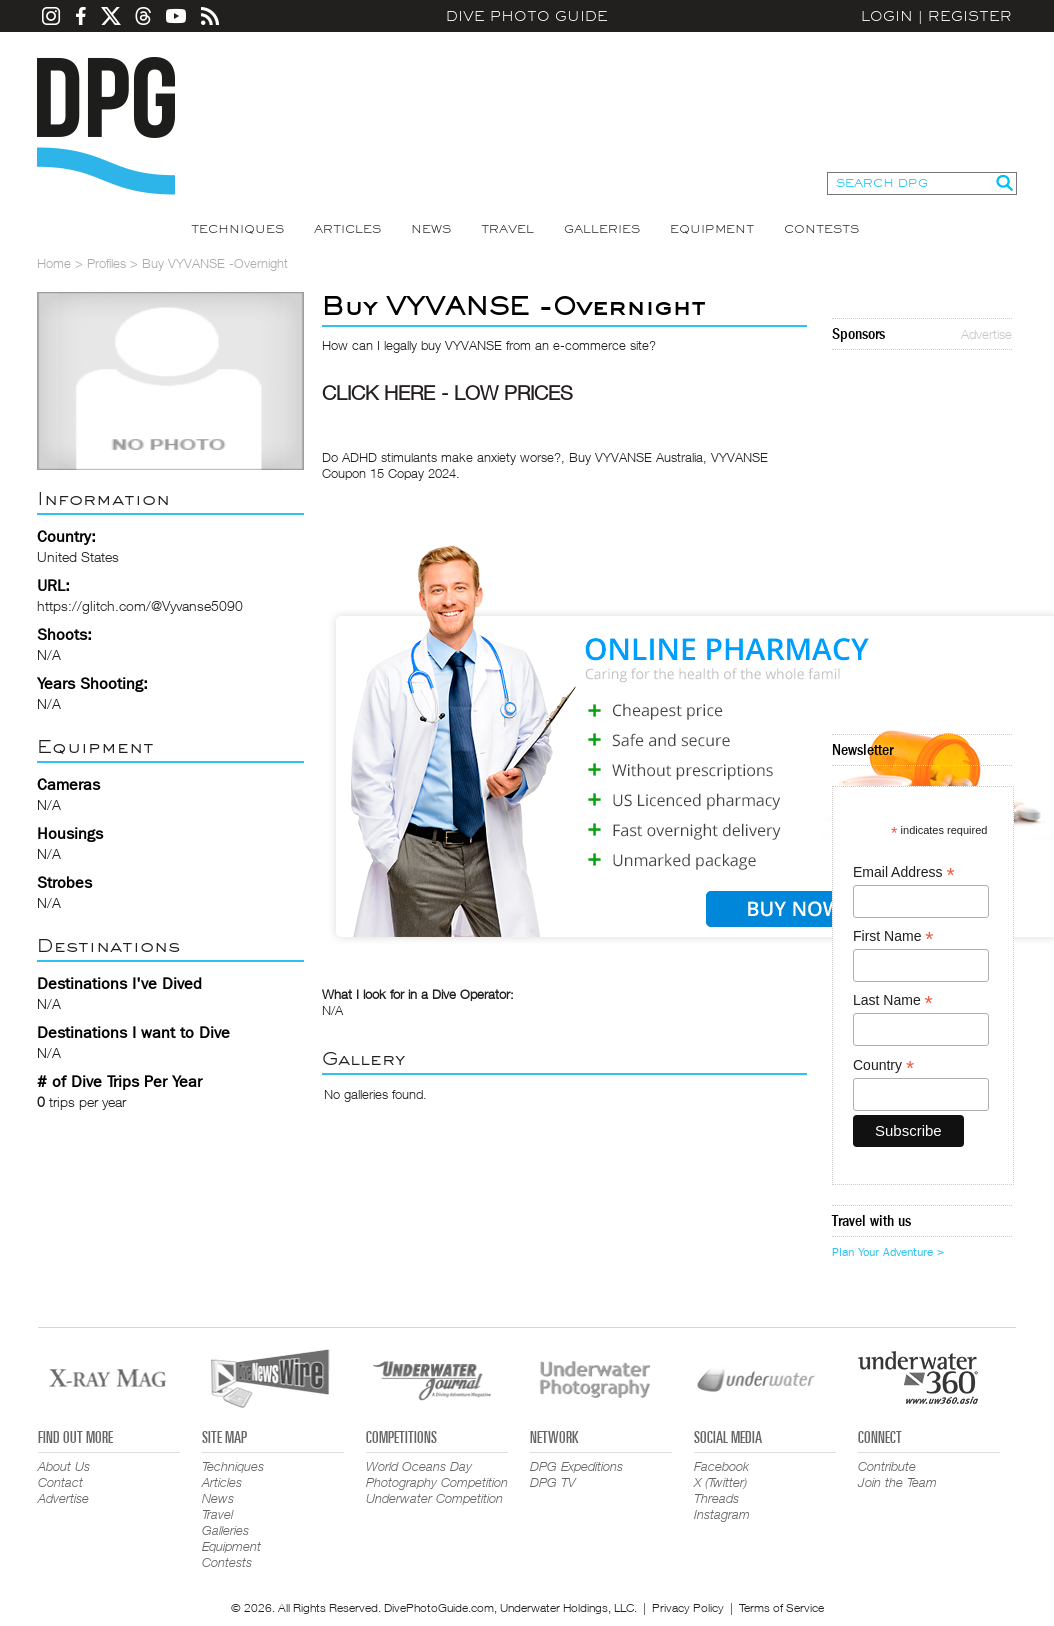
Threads (716, 1498)
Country (883, 1065)
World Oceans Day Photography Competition (437, 1474)
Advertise (986, 334)
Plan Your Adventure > (888, 1252)
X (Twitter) (720, 1482)
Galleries (602, 229)
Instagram (722, 1514)
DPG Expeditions (576, 1466)
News (431, 229)
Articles (347, 229)
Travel (507, 229)
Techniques (237, 229)
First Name (893, 936)
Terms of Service (781, 1607)
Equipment (712, 229)
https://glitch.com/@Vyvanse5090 (140, 605)
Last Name (893, 1000)
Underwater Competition (434, 1498)
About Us (64, 1466)
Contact (60, 1482)
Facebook (721, 1466)
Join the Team (897, 1482)
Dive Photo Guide (527, 16)
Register (970, 16)
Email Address (904, 872)
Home (54, 263)
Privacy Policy (688, 1607)
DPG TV (553, 1482)
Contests (821, 229)
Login (887, 16)
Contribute (887, 1466)
